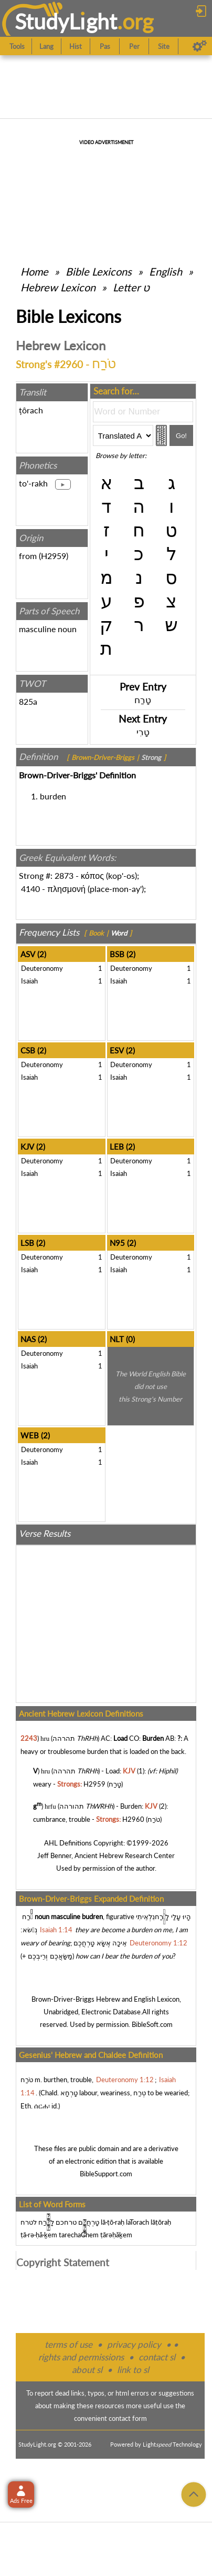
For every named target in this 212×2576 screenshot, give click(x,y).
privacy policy (134, 2344)
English (165, 271)
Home (34, 271)
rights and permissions (81, 2356)
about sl (87, 2369)
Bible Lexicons (99, 271)
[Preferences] (200, 46)
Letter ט (131, 287)
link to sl (133, 2369)
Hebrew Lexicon (58, 287)
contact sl (157, 2356)
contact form (128, 2418)
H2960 (133, 1819)
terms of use (68, 2344)
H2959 (53, 556)
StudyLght (66, 21)
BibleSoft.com (152, 2024)
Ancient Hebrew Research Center (125, 1855)
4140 (30, 889)
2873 (64, 875)
